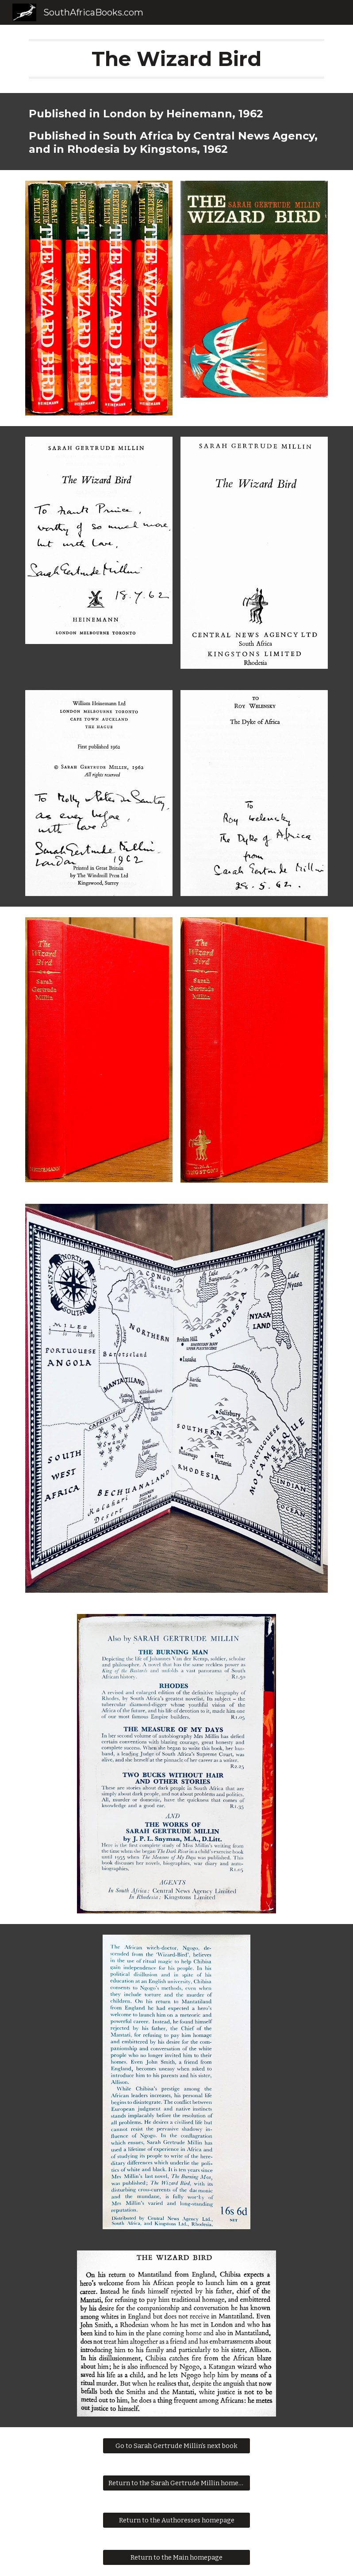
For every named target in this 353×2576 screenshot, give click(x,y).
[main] (176, 58)
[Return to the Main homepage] (176, 2557)
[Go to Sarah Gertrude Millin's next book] (176, 2446)
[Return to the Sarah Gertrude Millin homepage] (176, 2483)
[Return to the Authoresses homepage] (176, 2520)
